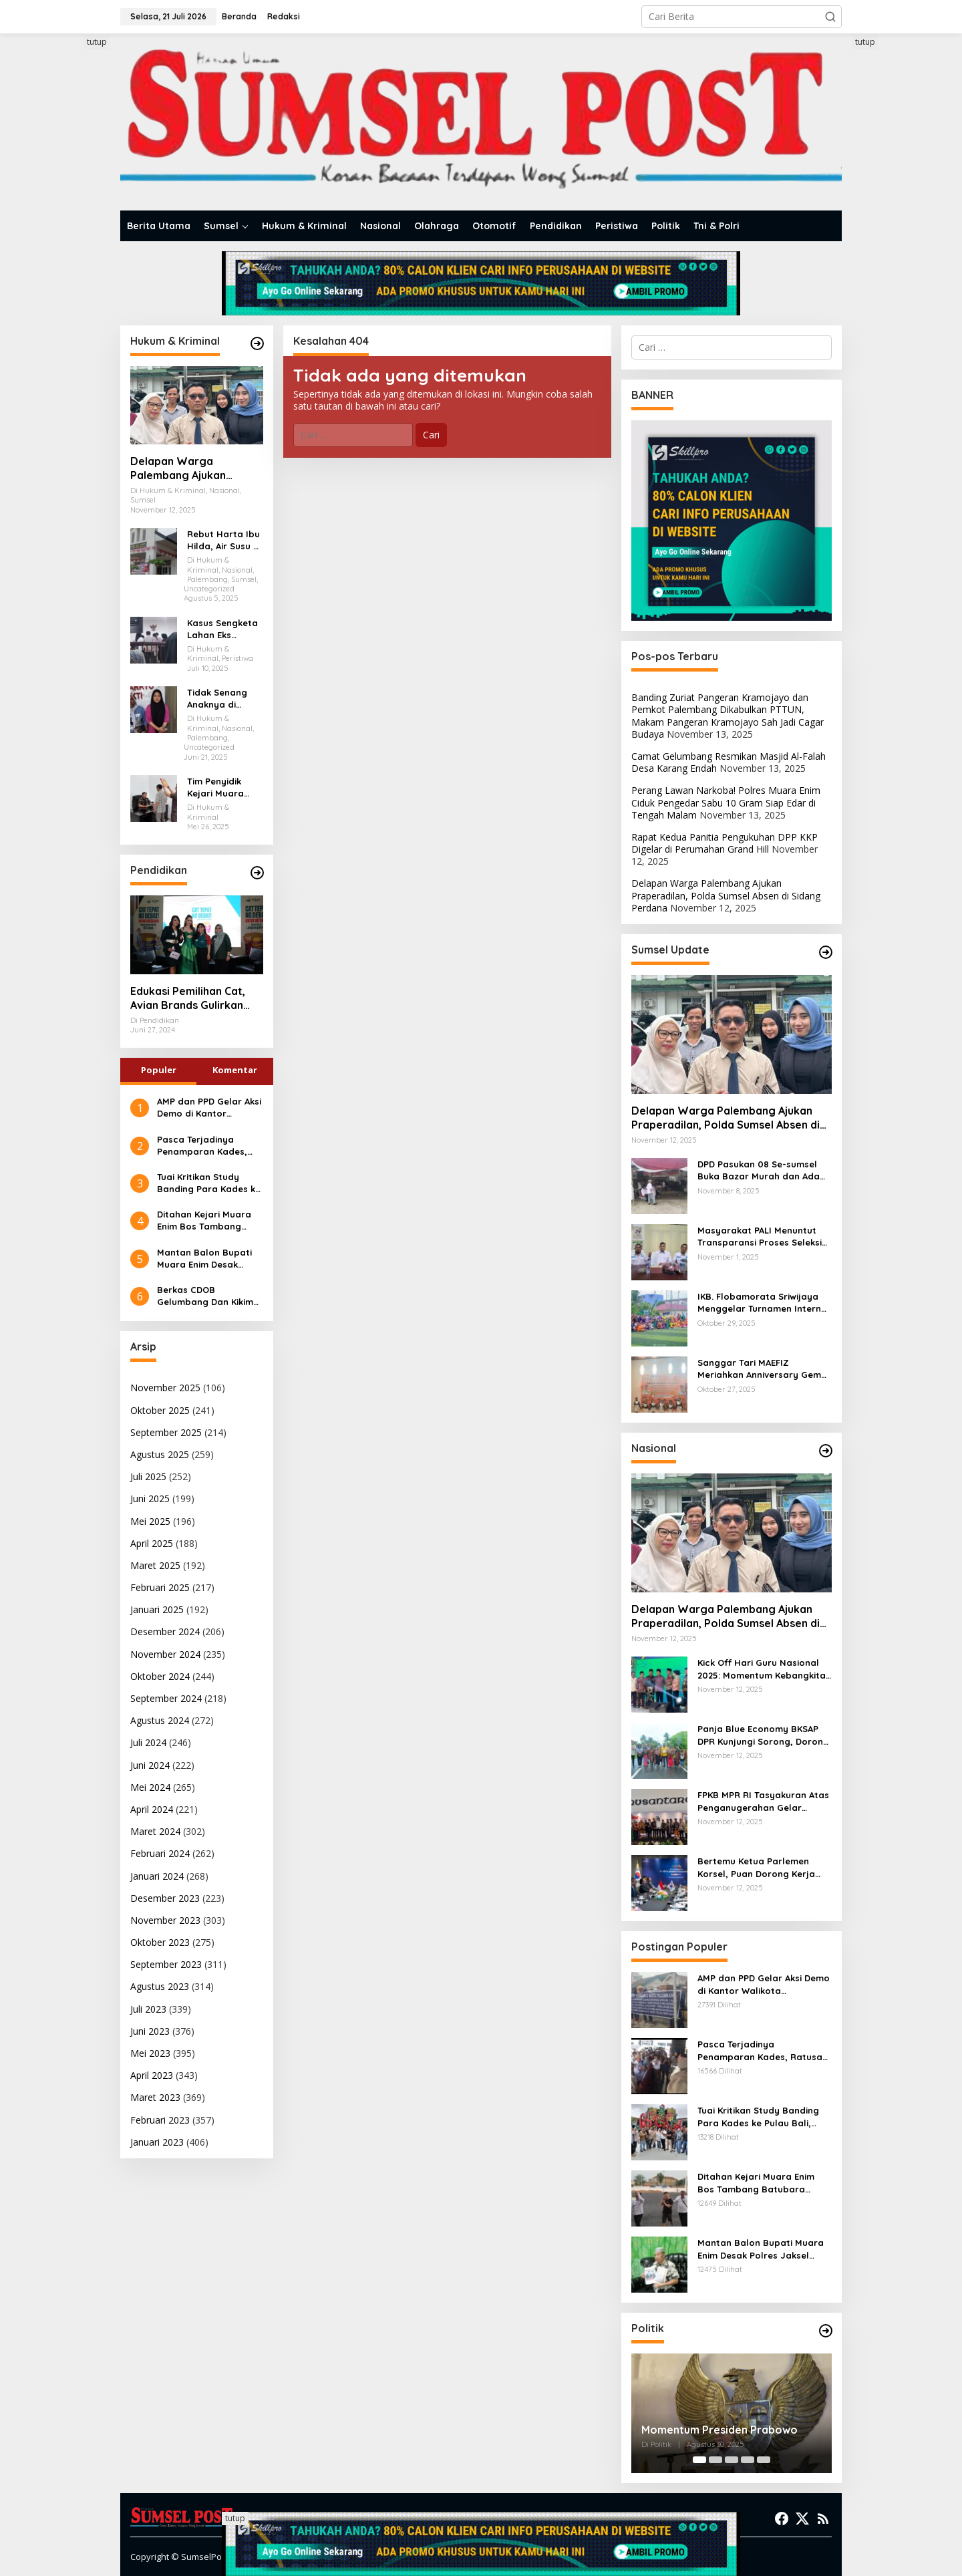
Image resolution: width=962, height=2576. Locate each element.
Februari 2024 (160, 1853)
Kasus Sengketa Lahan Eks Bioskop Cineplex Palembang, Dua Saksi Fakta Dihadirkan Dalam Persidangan (224, 629)
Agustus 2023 (159, 1986)
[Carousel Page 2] (715, 2459)
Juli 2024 (148, 1742)
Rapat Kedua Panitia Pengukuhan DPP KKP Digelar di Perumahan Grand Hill (724, 843)
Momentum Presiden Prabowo (719, 2429)
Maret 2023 (155, 2097)
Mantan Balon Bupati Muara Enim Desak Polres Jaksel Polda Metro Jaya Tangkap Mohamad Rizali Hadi (204, 1258)
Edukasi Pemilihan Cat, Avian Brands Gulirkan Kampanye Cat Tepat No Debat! (193, 998)
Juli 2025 (148, 1476)
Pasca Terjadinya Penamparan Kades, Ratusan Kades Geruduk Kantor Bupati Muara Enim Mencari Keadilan (208, 1145)
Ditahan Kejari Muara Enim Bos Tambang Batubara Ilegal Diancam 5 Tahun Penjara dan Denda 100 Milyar (209, 1220)
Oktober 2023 (160, 1942)
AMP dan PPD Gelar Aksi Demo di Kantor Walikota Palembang (209, 1107)
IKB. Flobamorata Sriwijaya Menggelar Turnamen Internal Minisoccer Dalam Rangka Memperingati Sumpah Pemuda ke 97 (763, 1302)
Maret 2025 (155, 1565)
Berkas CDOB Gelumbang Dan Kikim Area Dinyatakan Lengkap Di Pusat (205, 1296)
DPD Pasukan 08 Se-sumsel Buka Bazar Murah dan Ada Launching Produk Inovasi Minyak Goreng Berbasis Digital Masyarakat (758, 1170)
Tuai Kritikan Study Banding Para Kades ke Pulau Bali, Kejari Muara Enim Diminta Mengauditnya (209, 1183)
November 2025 (165, 1387)
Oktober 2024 (160, 1676)
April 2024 (151, 1809)
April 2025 (151, 1543)
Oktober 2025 (160, 1410)
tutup (97, 41)
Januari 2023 (157, 2142)
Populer (158, 1070)
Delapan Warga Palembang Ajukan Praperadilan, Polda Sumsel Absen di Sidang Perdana (191, 468)
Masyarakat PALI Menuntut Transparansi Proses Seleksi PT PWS (759, 1236)
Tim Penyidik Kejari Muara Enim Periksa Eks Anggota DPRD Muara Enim (223, 787)
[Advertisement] (70, 235)
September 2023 (166, 1964)
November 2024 (165, 1654)
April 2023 (151, 2075)
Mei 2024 (150, 1787)
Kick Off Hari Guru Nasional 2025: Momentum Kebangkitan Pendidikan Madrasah (764, 1669)
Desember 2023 (165, 1898)
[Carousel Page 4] (747, 2459)
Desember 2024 (165, 1631)
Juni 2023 (150, 2031)
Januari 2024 (157, 1876)
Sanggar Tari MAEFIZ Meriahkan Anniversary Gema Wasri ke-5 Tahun (762, 1369)
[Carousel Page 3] (731, 2459)
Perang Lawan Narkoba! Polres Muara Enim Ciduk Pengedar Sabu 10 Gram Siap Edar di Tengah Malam (725, 802)
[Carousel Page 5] (763, 2459)
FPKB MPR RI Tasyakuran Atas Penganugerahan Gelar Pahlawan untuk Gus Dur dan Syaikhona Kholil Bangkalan (763, 1801)
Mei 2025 (150, 1521)
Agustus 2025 (159, 1454)
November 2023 (165, 1920)
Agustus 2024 (159, 1720)
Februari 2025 (160, 1587)
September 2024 (166, 1698)
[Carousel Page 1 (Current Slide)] (699, 2459)
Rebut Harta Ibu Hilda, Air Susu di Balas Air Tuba (224, 540)
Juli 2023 (148, 2009)
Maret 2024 (155, 1831)
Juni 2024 (150, 1765)
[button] (830, 16)
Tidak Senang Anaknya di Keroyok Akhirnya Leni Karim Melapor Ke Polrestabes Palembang (221, 698)
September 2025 (166, 1432)
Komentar (234, 1070)
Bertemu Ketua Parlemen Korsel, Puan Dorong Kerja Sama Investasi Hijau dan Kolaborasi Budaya (756, 1867)
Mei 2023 (150, 2053)
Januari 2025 (157, 1609)
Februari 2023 (160, 2120)
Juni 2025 (150, 1498)
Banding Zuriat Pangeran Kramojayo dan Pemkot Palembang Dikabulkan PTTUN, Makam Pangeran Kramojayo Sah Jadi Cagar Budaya (727, 715)
